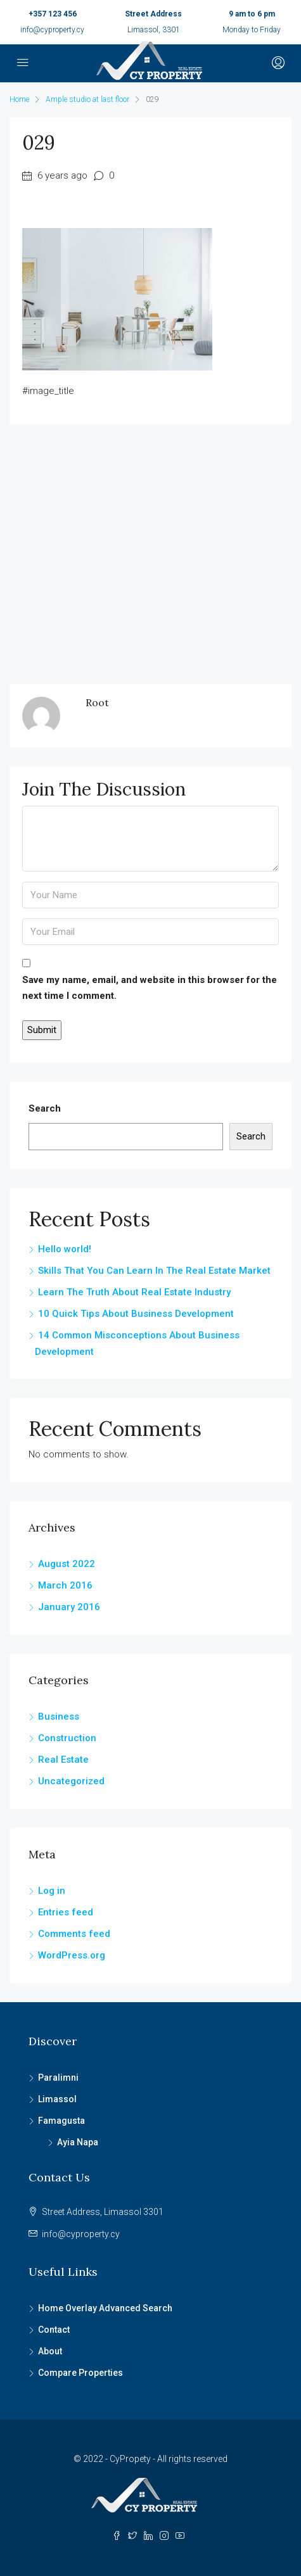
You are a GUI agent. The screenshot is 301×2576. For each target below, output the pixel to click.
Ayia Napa (77, 2142)
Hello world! (64, 1249)
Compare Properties (80, 2373)
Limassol (57, 2099)
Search (45, 1108)
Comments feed (74, 1933)
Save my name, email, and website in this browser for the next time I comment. (149, 987)
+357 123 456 (53, 14)
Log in (51, 1890)
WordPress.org (71, 1955)
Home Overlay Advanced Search (105, 2308)
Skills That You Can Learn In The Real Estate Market (154, 1270)
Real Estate (63, 1759)
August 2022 (66, 1564)
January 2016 (69, 1607)
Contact (54, 2330)
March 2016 (65, 1585)
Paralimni (58, 2077)
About (50, 2351)
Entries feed (65, 1912)
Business (58, 1716)
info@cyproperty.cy (52, 29)
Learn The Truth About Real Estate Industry (134, 1292)
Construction (67, 1738)
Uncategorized (71, 1781)
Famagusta (61, 2121)
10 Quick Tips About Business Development (136, 1313)
